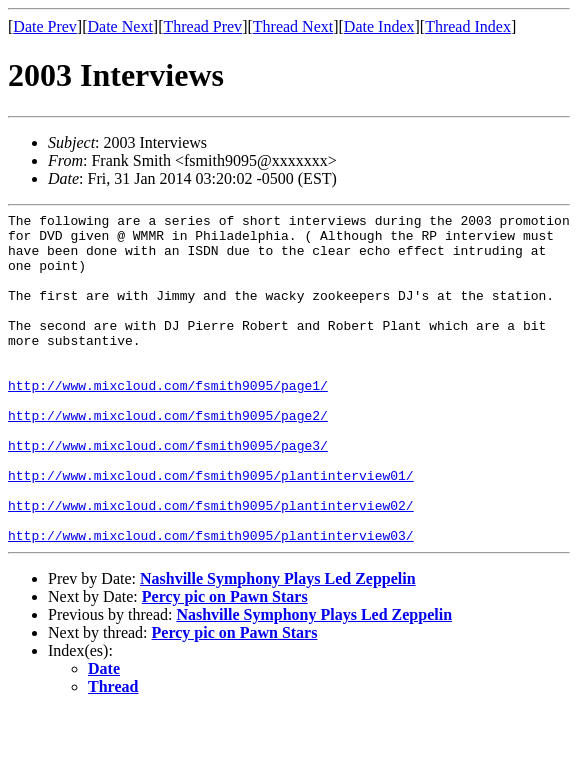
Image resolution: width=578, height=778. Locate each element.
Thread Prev (202, 26)
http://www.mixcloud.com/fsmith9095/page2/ (168, 457)
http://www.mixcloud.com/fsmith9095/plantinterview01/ (211, 529)
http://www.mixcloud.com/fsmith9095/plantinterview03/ (211, 601)
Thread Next (293, 26)
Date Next (120, 26)
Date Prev (45, 26)
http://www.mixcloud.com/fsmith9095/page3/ (168, 493)
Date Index (379, 26)
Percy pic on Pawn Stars (225, 662)
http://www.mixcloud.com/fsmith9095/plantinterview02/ (211, 565)
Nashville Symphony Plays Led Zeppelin (278, 644)
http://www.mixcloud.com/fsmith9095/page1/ (168, 421)
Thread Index (468, 26)
